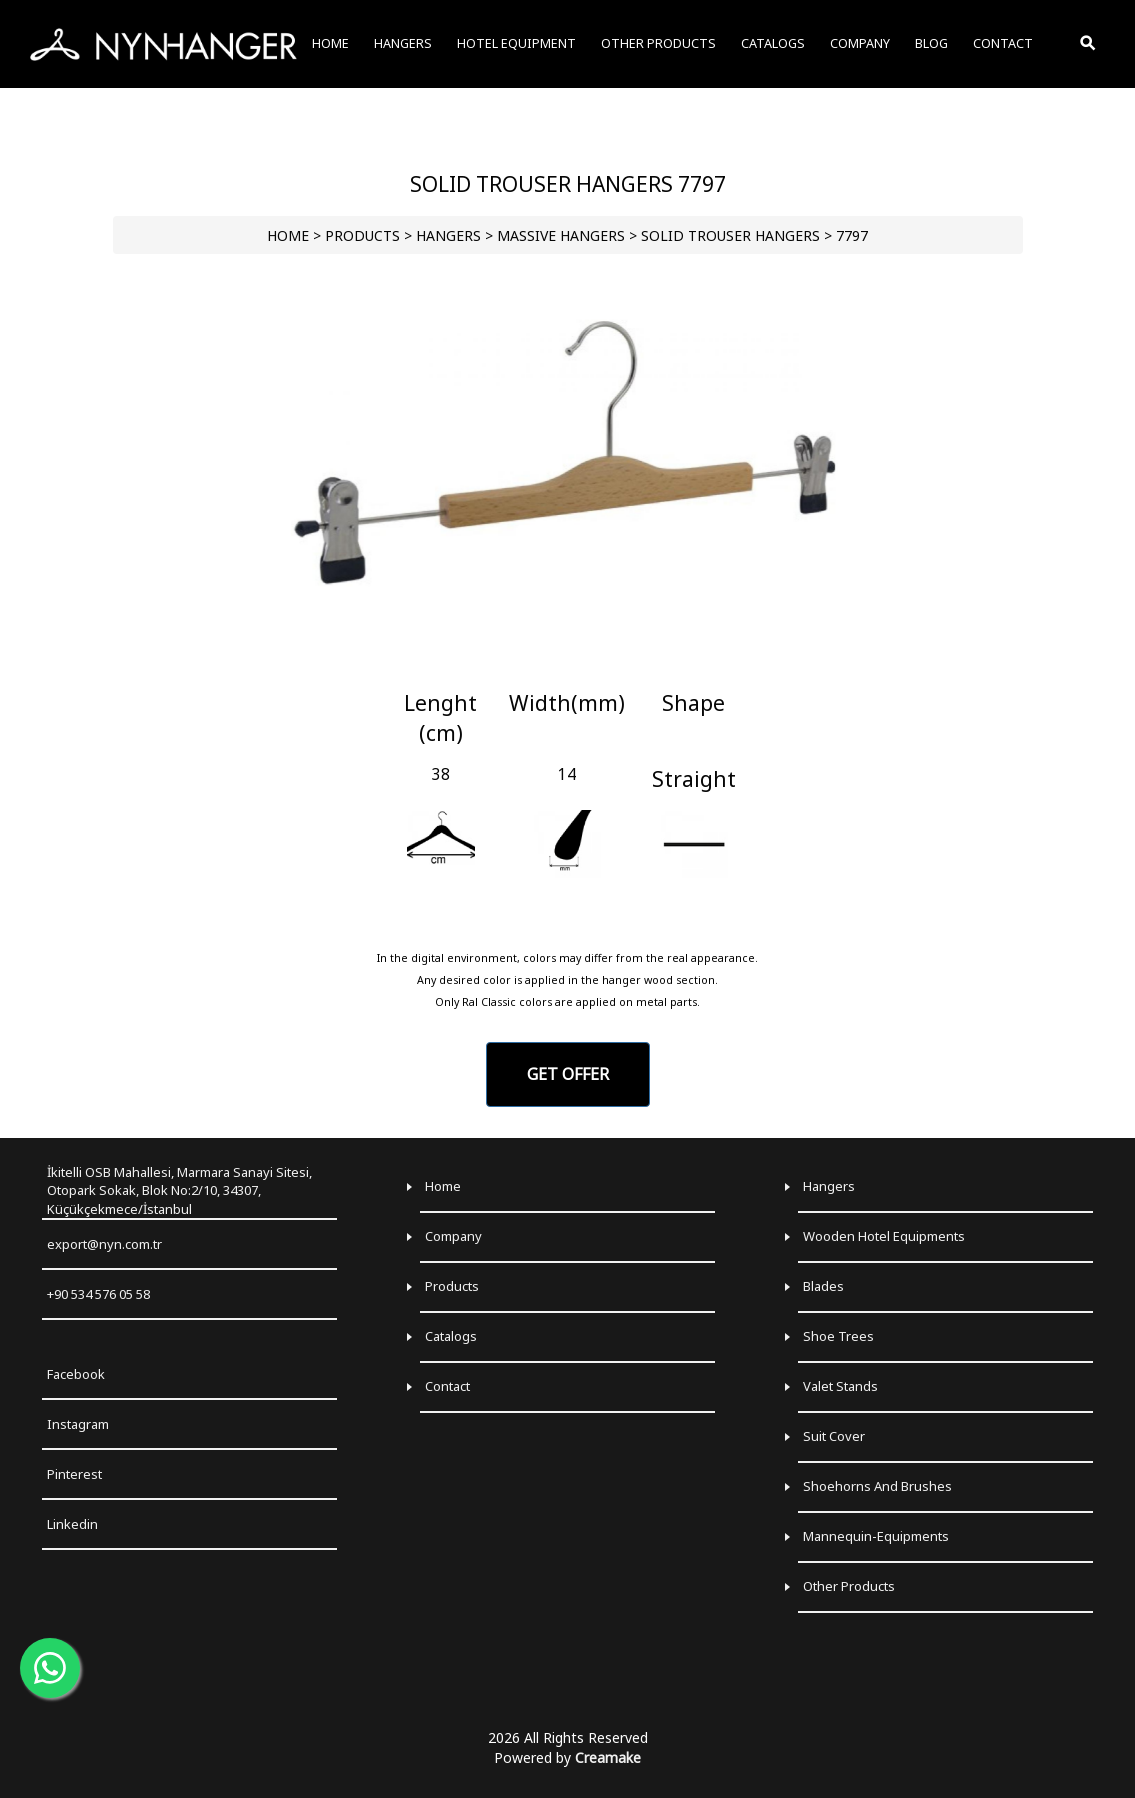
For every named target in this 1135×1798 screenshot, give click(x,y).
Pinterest (74, 1474)
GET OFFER (568, 1074)
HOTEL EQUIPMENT (516, 43)
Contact (447, 1386)
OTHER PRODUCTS (658, 43)
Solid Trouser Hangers (730, 235)
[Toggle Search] (1089, 44)
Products (452, 1286)
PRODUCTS (362, 235)
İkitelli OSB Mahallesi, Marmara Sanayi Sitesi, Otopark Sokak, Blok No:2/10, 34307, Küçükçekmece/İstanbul (179, 1190)
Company (453, 1236)
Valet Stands (840, 1386)
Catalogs (451, 1336)
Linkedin (72, 1524)
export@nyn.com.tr (104, 1244)
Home (443, 1186)
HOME (288, 235)
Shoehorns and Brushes (877, 1486)
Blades (823, 1286)
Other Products (849, 1586)
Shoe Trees (838, 1336)
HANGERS (448, 235)
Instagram (78, 1424)
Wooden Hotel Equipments (884, 1236)
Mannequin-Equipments (876, 1536)
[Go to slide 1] (567, 665)
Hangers (829, 1186)
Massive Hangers (561, 235)
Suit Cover (834, 1436)
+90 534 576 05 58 (98, 1294)
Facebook (76, 1374)
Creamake (608, 1757)
